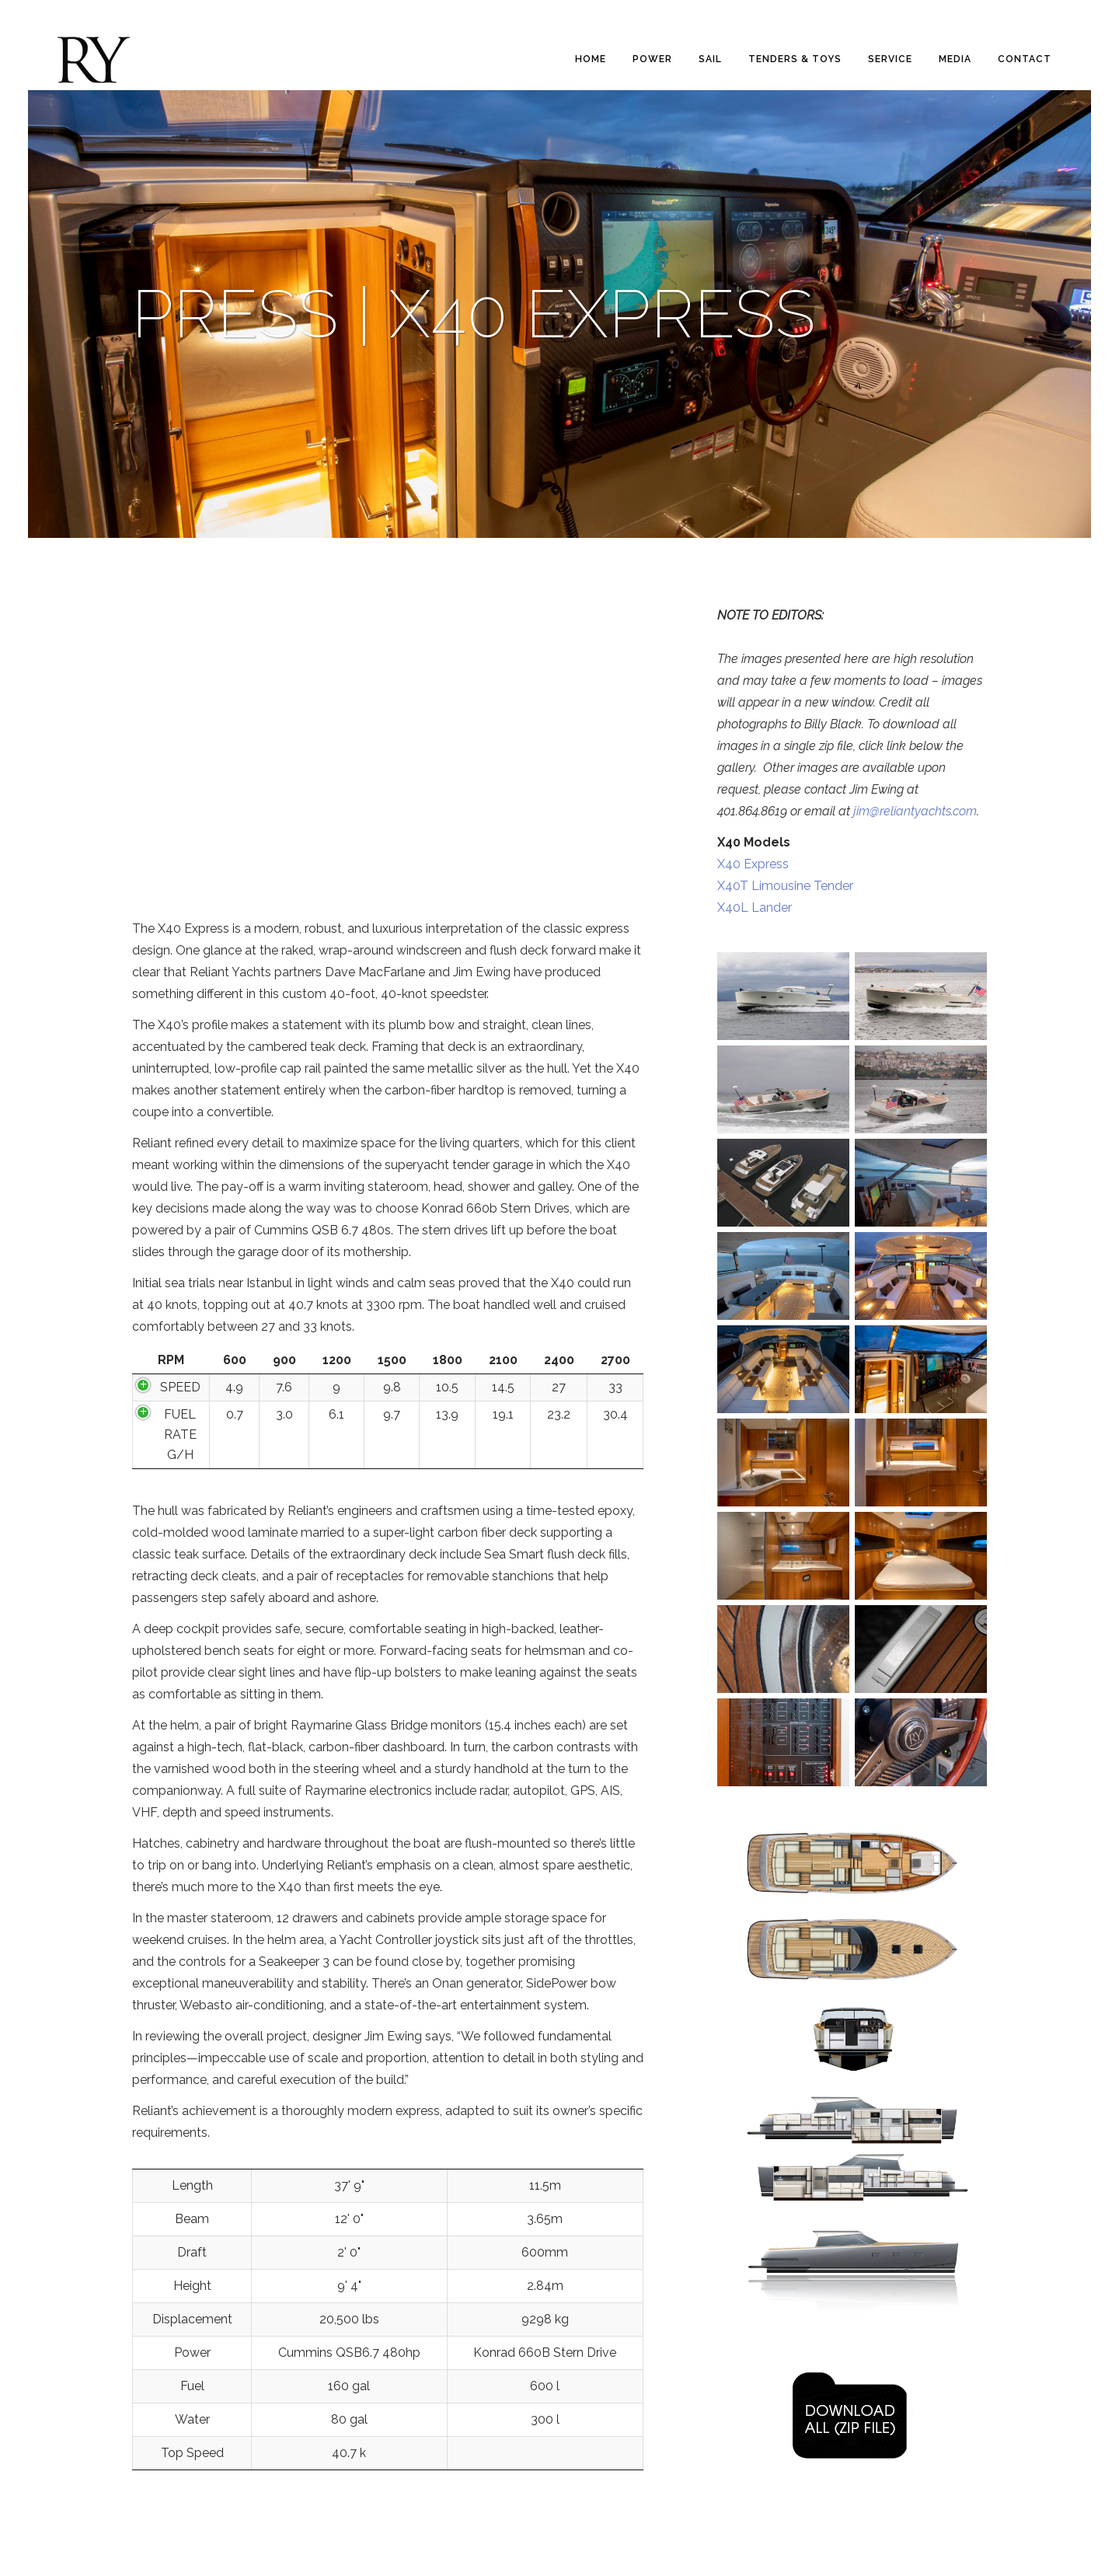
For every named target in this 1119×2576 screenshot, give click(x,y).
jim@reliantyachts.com (915, 811)
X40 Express (753, 864)
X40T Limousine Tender (785, 885)
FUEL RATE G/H (180, 1434)
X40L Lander (754, 907)
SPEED (180, 1387)
